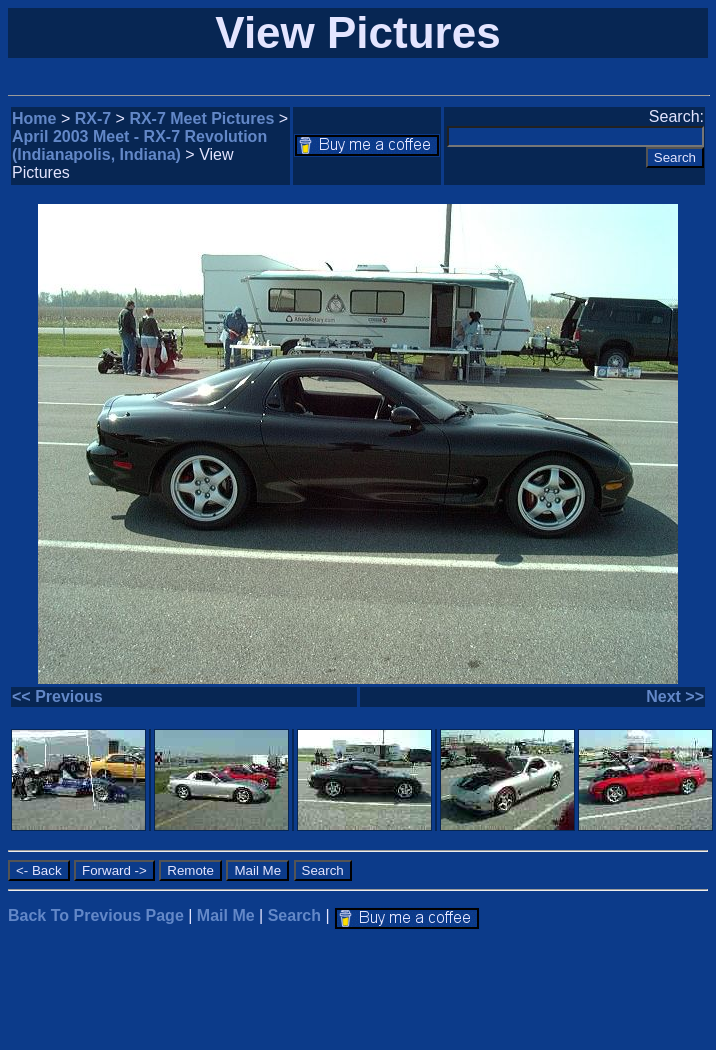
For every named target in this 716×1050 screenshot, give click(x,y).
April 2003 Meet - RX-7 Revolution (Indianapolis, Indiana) (139, 145)
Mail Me (226, 915)
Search (294, 915)
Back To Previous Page (96, 915)
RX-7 (93, 118)
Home (34, 118)
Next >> (675, 696)
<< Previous (57, 696)
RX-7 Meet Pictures (201, 118)
